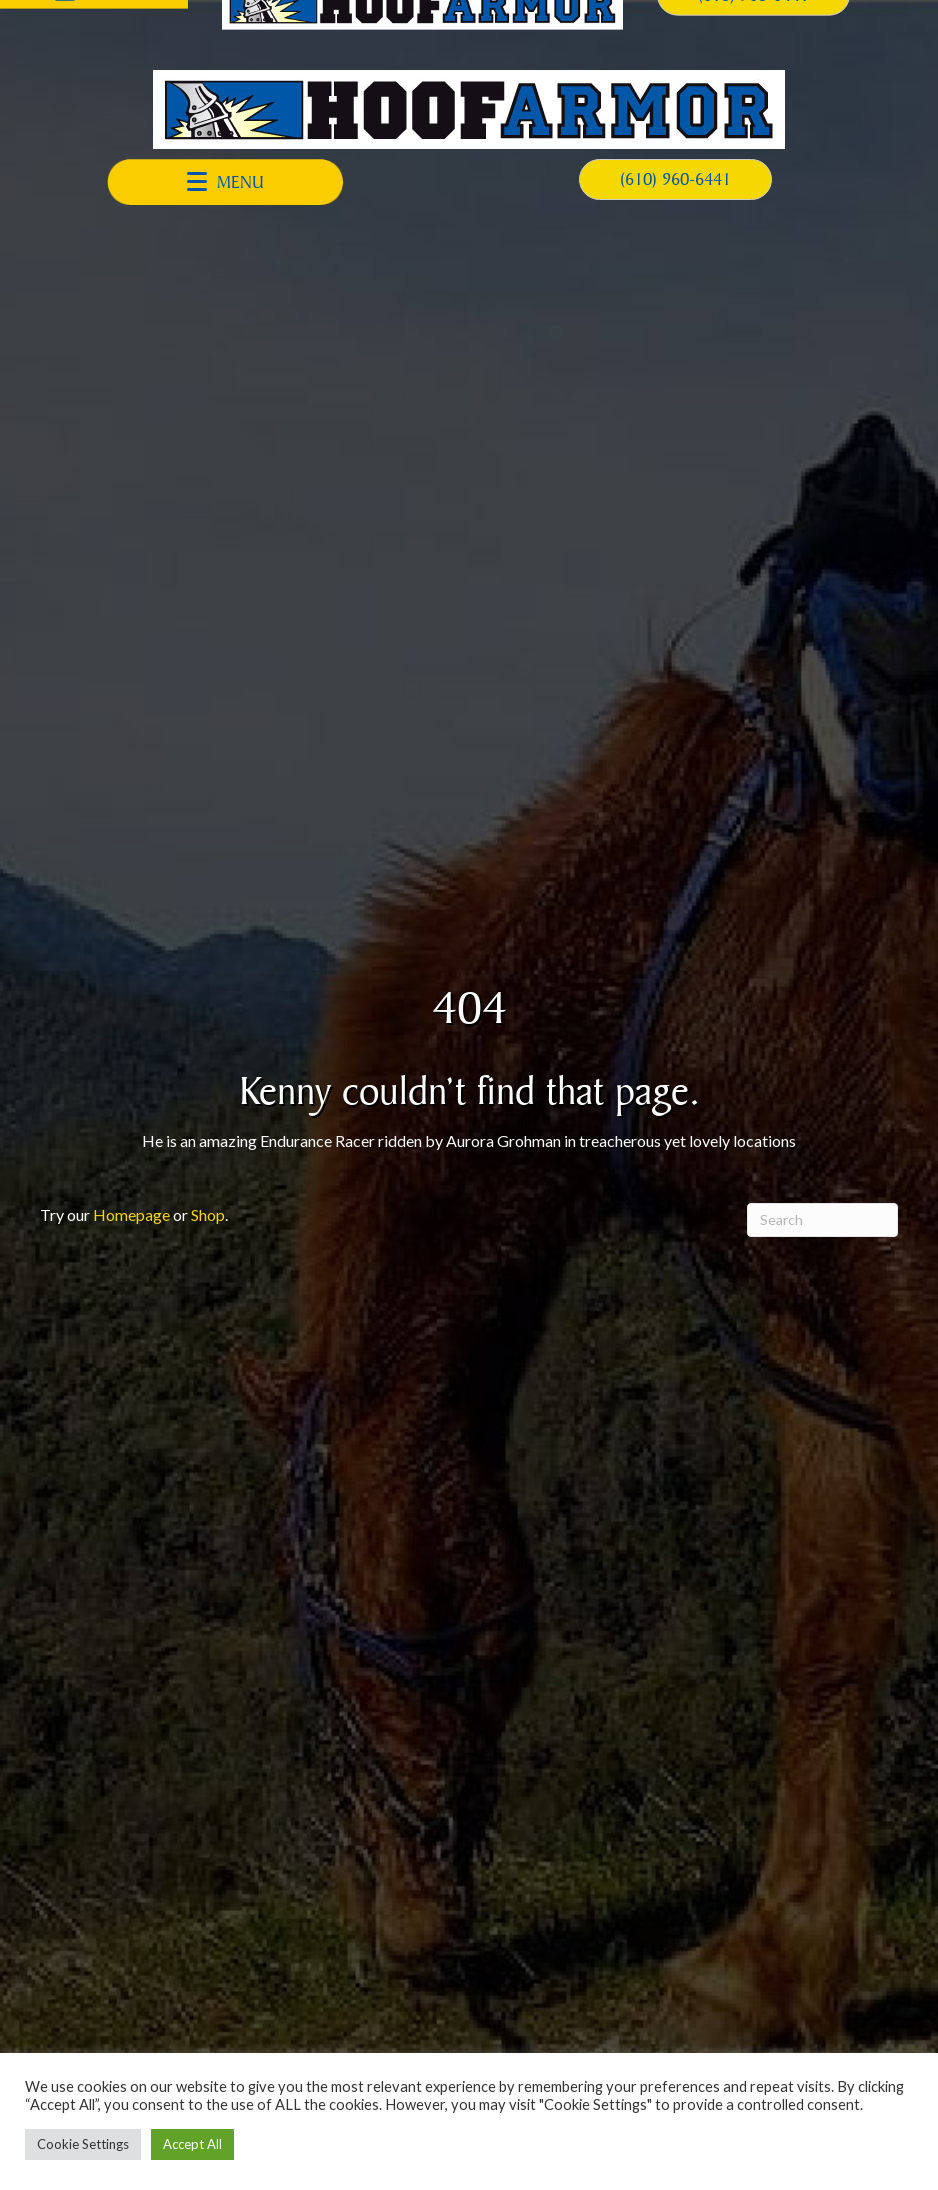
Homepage (131, 1214)
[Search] (822, 1220)
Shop (208, 1214)
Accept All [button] (192, 2144)
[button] (225, 182)
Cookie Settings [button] (83, 2144)
